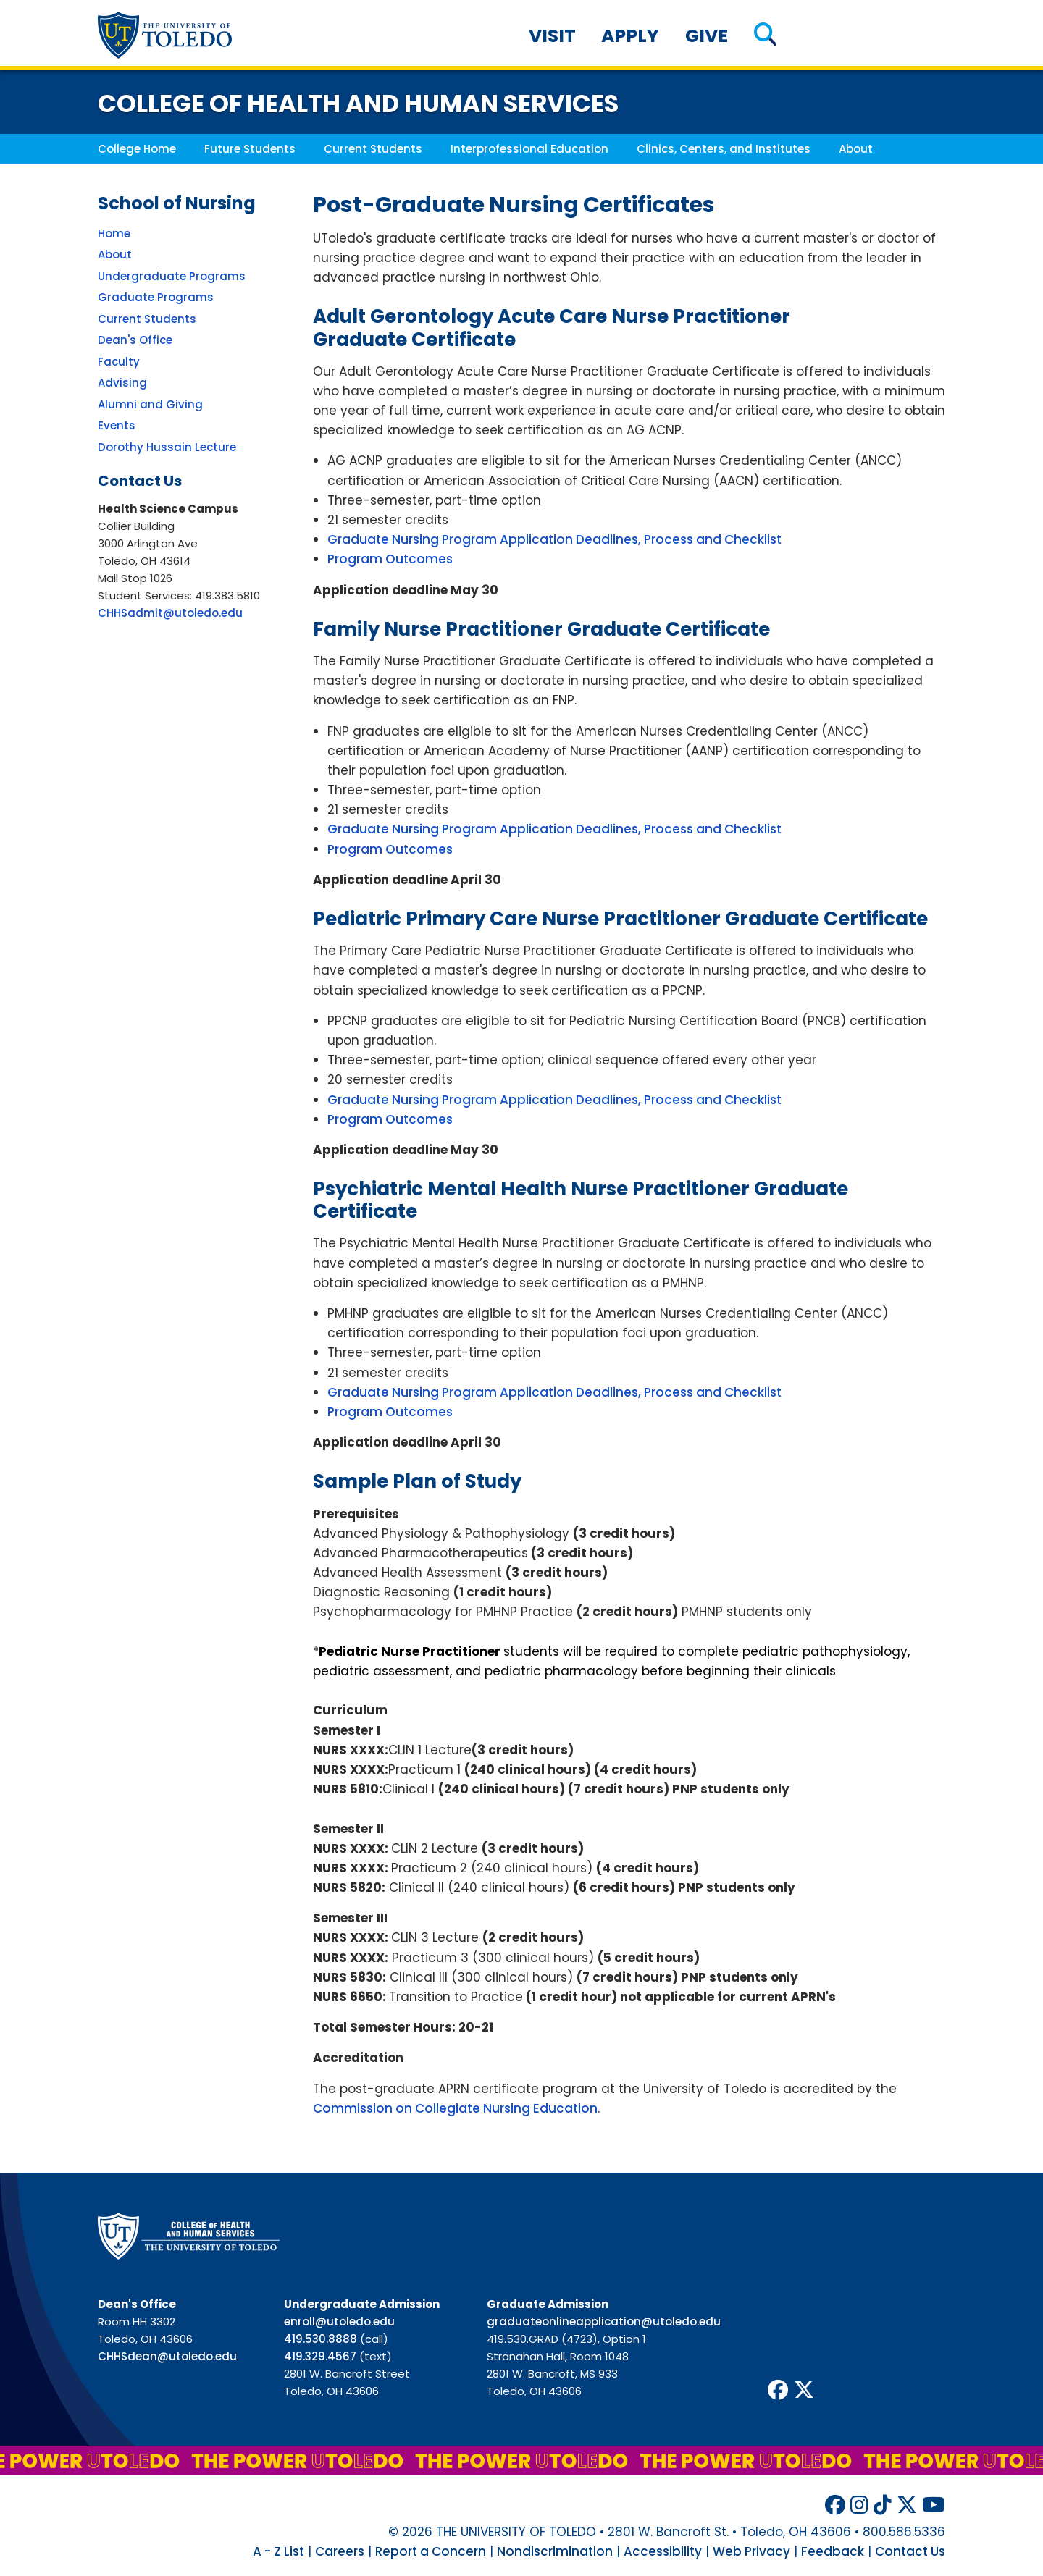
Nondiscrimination (555, 2551)
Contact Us (910, 2551)
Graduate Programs (156, 297)
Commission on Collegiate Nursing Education (455, 2108)
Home (114, 233)
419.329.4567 (320, 2356)
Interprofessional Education (529, 148)
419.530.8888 (320, 2338)
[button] (765, 36)
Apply (630, 36)
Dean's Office (135, 340)
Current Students (373, 148)
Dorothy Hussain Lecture (167, 447)
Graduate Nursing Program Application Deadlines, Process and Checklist (554, 539)
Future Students (250, 148)
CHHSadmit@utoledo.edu (170, 612)
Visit (552, 36)
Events (116, 425)
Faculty (119, 361)
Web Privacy (751, 2551)
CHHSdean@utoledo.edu (167, 2356)
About (856, 148)
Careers (339, 2551)
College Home (137, 148)
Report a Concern (430, 2551)
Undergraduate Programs (172, 276)
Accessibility (663, 2551)
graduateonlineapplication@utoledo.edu (604, 2321)
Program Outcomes (390, 559)
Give (706, 36)
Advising (122, 382)
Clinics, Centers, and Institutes (723, 148)
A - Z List (278, 2551)
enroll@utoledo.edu (339, 2321)
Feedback (832, 2551)
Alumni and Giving (150, 404)
